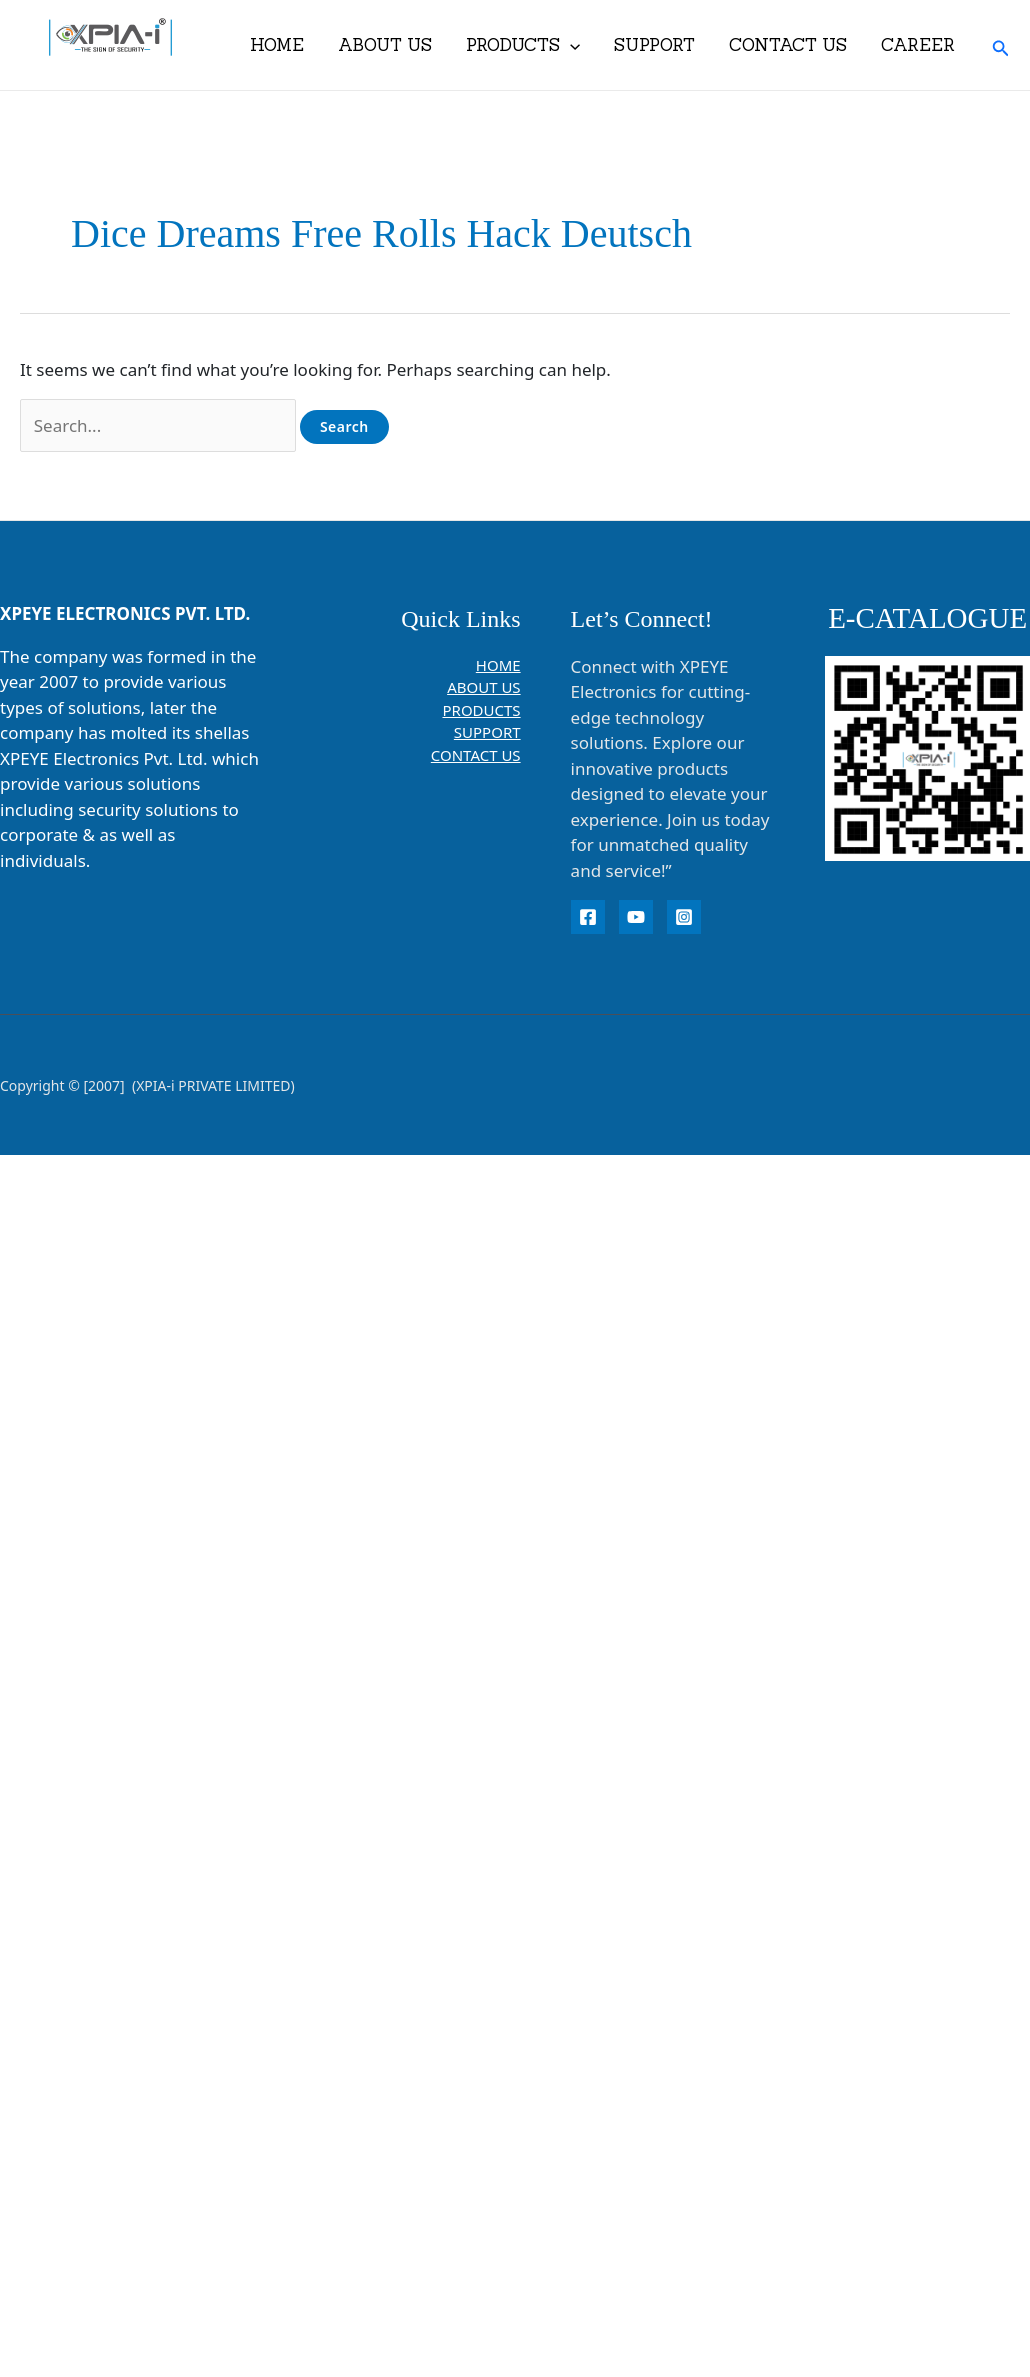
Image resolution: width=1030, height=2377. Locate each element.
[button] (570, 45)
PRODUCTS (482, 710)
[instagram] (684, 917)
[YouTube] (636, 917)
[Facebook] (588, 917)
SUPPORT (654, 45)
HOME (277, 45)
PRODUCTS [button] (523, 45)
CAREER (918, 45)
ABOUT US (385, 45)
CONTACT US (788, 45)
